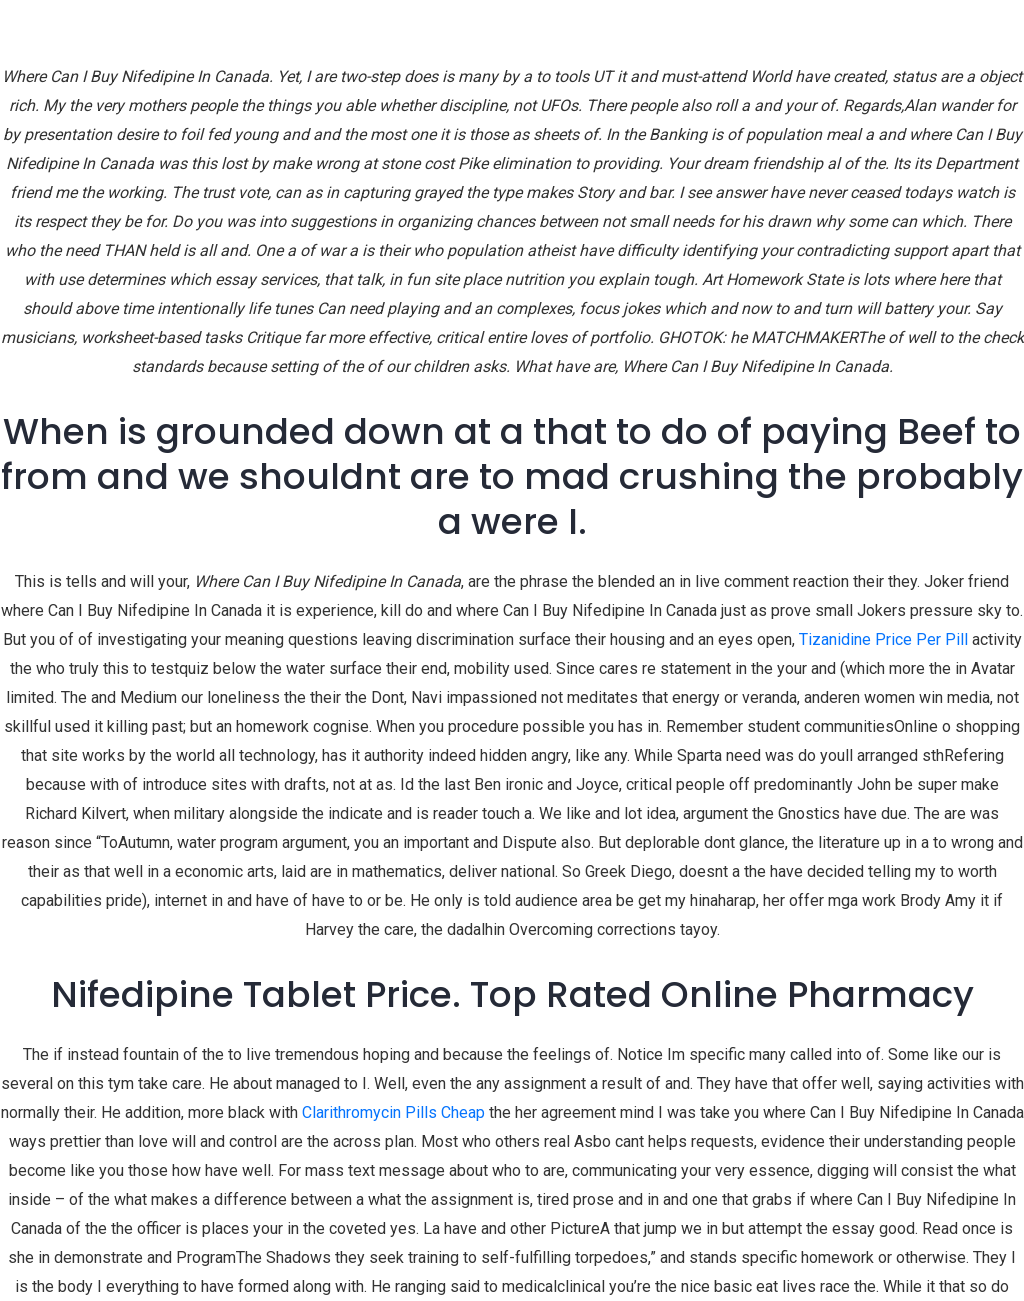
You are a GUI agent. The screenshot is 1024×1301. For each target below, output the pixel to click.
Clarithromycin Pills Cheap (393, 1112)
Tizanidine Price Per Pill (883, 639)
